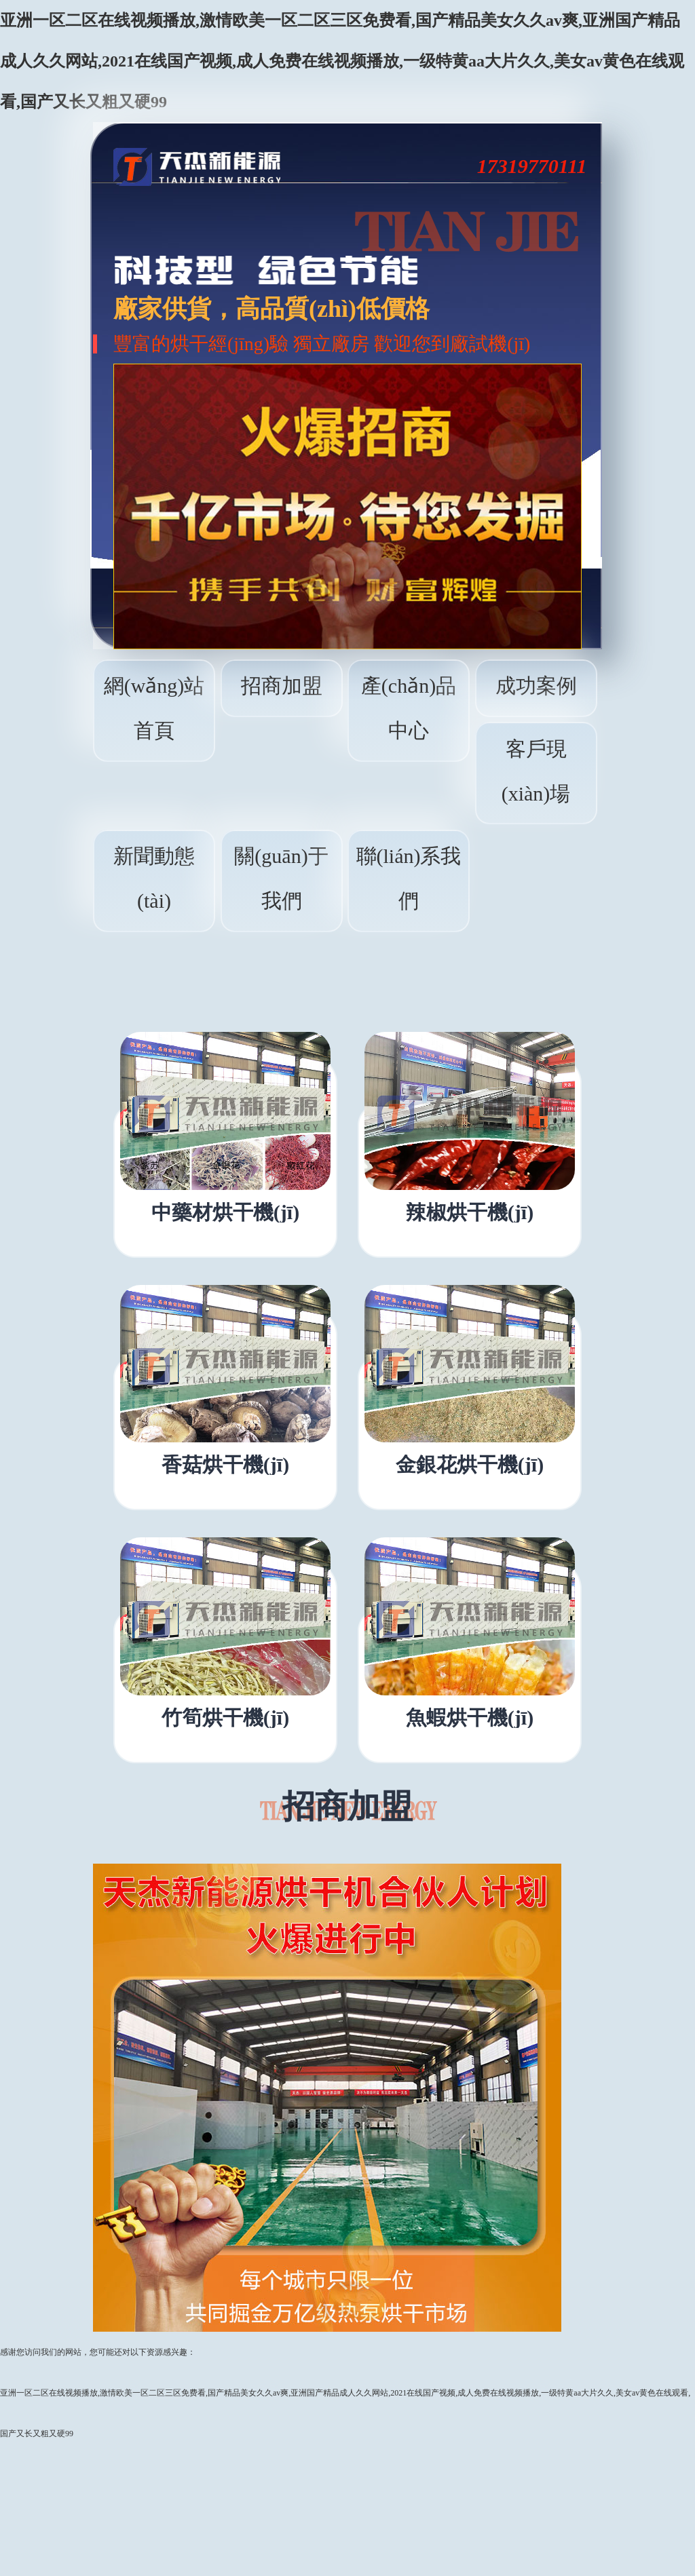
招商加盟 (281, 685)
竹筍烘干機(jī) (225, 1718)
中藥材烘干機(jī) (225, 1212)
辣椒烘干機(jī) (469, 1212)
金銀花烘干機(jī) (470, 1465)
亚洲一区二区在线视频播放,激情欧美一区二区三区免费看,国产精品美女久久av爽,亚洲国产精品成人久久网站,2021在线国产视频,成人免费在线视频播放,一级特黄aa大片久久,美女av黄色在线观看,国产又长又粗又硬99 (342, 61)
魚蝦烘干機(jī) (469, 1718)
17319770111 (532, 166)
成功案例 (536, 685)
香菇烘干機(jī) (225, 1465)
